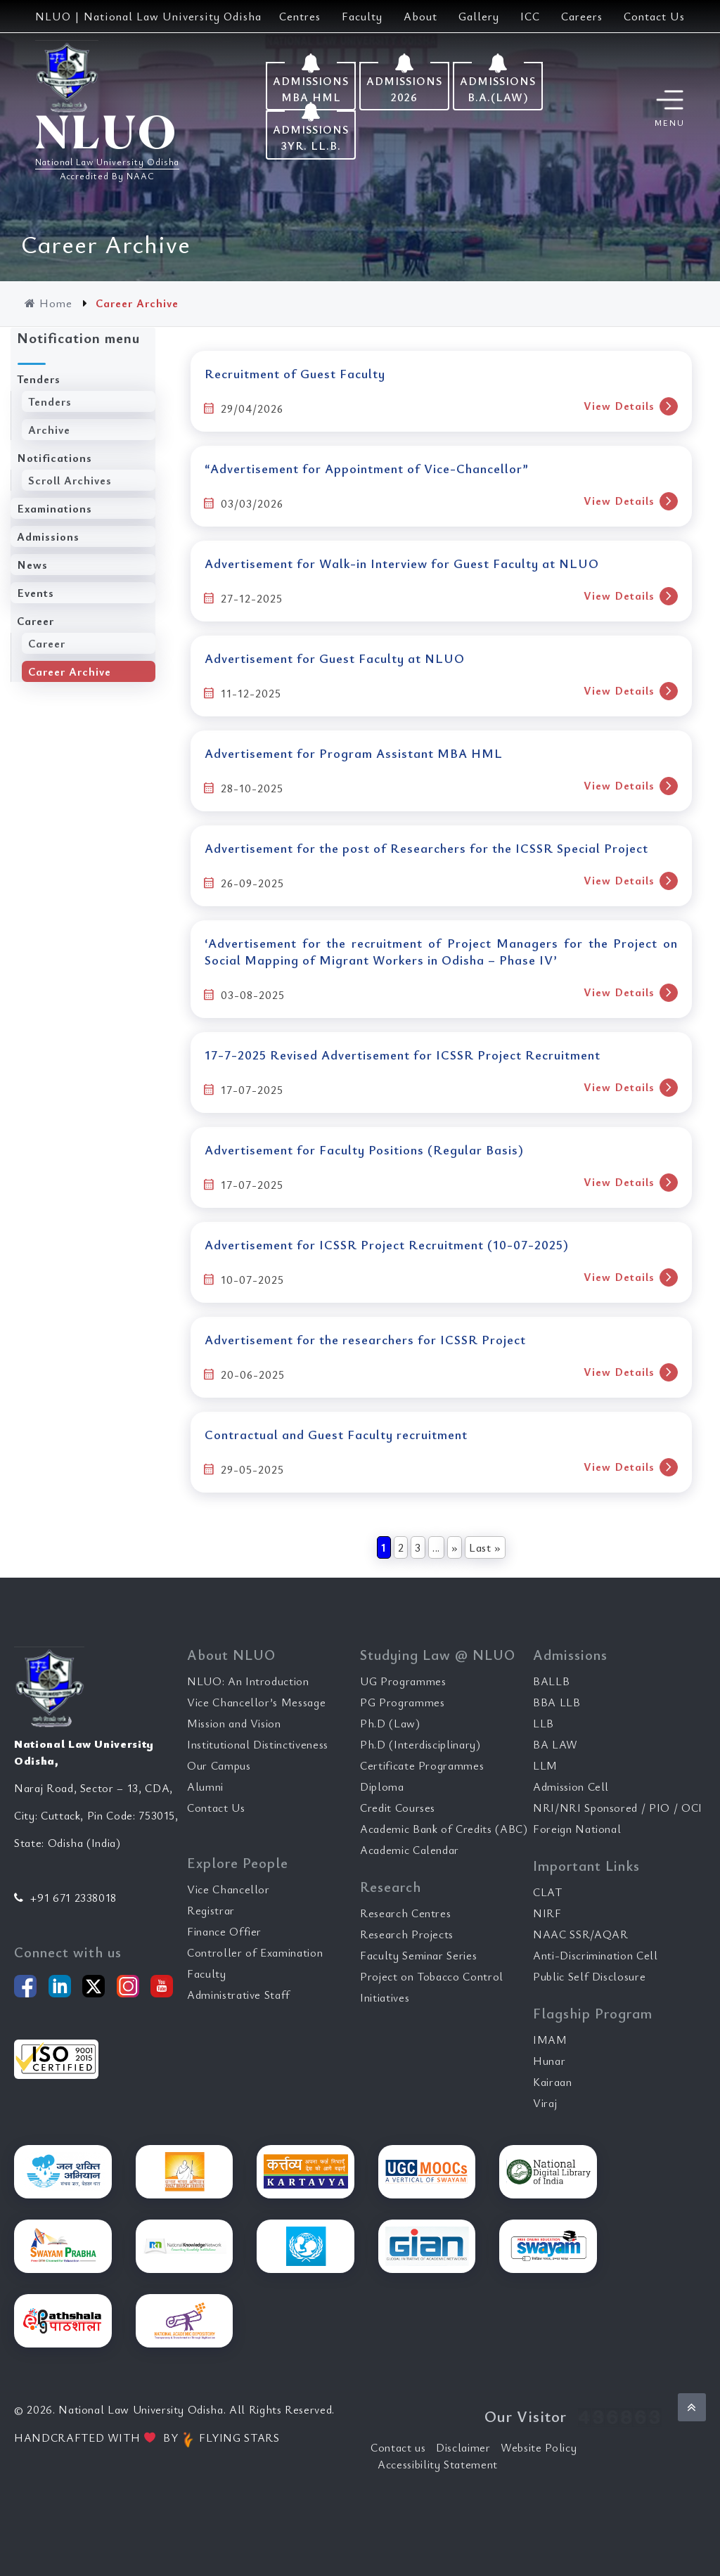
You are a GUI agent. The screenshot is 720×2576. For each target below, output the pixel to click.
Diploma (382, 1786)
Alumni (205, 1786)
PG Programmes (402, 1702)
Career (35, 621)
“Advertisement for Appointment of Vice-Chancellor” (367, 468)
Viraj (545, 2103)
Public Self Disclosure (589, 1976)
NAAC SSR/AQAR (580, 1934)
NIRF (547, 1913)
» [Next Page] (454, 1547)
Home (50, 303)
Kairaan (552, 2081)
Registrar (211, 1910)
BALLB (551, 1681)
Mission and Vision (234, 1723)
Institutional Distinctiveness (257, 1744)
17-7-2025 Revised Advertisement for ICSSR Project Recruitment (402, 1054)
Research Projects (407, 1934)
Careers (582, 16)
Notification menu (78, 337)
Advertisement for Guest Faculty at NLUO (335, 658)
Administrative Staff (238, 1994)
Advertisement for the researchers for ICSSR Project (365, 1339)
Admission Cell (571, 1786)
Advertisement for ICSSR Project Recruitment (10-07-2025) (387, 1244)
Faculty (362, 16)
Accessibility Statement (438, 2464)
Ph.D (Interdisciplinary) (420, 1744)
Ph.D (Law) (390, 1723)
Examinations (54, 508)
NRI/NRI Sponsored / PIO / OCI (617, 1807)
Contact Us (654, 16)
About (420, 16)
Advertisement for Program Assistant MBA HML (354, 753)
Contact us (398, 2447)
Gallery (478, 16)
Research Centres (405, 1913)
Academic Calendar (409, 1849)
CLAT (547, 1892)
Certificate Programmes (422, 1765)
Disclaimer (463, 2447)
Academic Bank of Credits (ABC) (444, 1828)
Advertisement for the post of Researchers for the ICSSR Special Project (426, 847)
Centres (300, 16)
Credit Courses (397, 1807)
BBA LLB (557, 1702)
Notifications (54, 457)
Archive (49, 429)
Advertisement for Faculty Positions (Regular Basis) (364, 1149)
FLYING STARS (230, 2437)
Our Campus (219, 1765)
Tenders (38, 379)
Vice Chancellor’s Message (256, 1702)
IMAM (550, 2039)
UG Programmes (403, 1681)
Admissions (48, 536)
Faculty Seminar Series (418, 1955)
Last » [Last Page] (485, 1547)
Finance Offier (224, 1931)
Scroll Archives (70, 480)
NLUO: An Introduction (248, 1681)
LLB (543, 1723)
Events (35, 592)
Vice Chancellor (228, 1889)
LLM (545, 1765)
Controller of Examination (255, 1952)
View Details (631, 406)
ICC (530, 16)
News (32, 564)
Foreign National (577, 1828)
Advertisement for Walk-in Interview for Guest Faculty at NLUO (402, 563)
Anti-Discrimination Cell (595, 1955)
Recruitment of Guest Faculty (295, 373)
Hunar (549, 2060)
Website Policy (539, 2447)
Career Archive (69, 671)
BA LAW (555, 1744)
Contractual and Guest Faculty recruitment (336, 1434)
